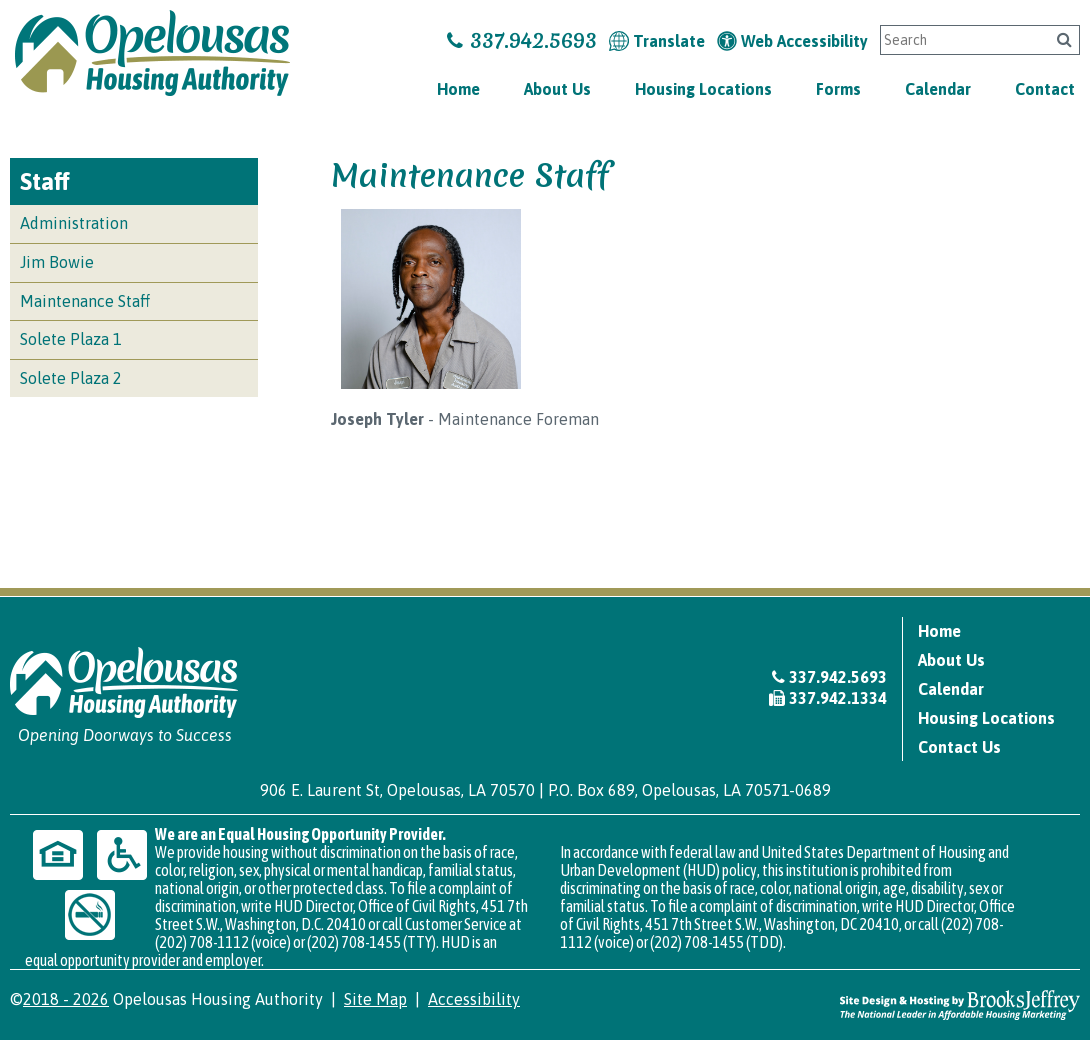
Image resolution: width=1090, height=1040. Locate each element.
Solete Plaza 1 (71, 339)
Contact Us (959, 747)
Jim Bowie (57, 262)
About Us (557, 89)
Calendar (938, 89)
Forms (838, 89)
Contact (1045, 89)
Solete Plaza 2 (71, 378)
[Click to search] (1064, 39)
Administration (74, 223)
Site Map (375, 999)
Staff (45, 181)
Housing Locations (703, 89)
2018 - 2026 (66, 999)
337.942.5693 (522, 40)
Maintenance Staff (85, 301)
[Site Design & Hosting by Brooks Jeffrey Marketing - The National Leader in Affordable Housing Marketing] (960, 1004)
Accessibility (474, 999)
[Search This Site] (961, 40)
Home (458, 89)
